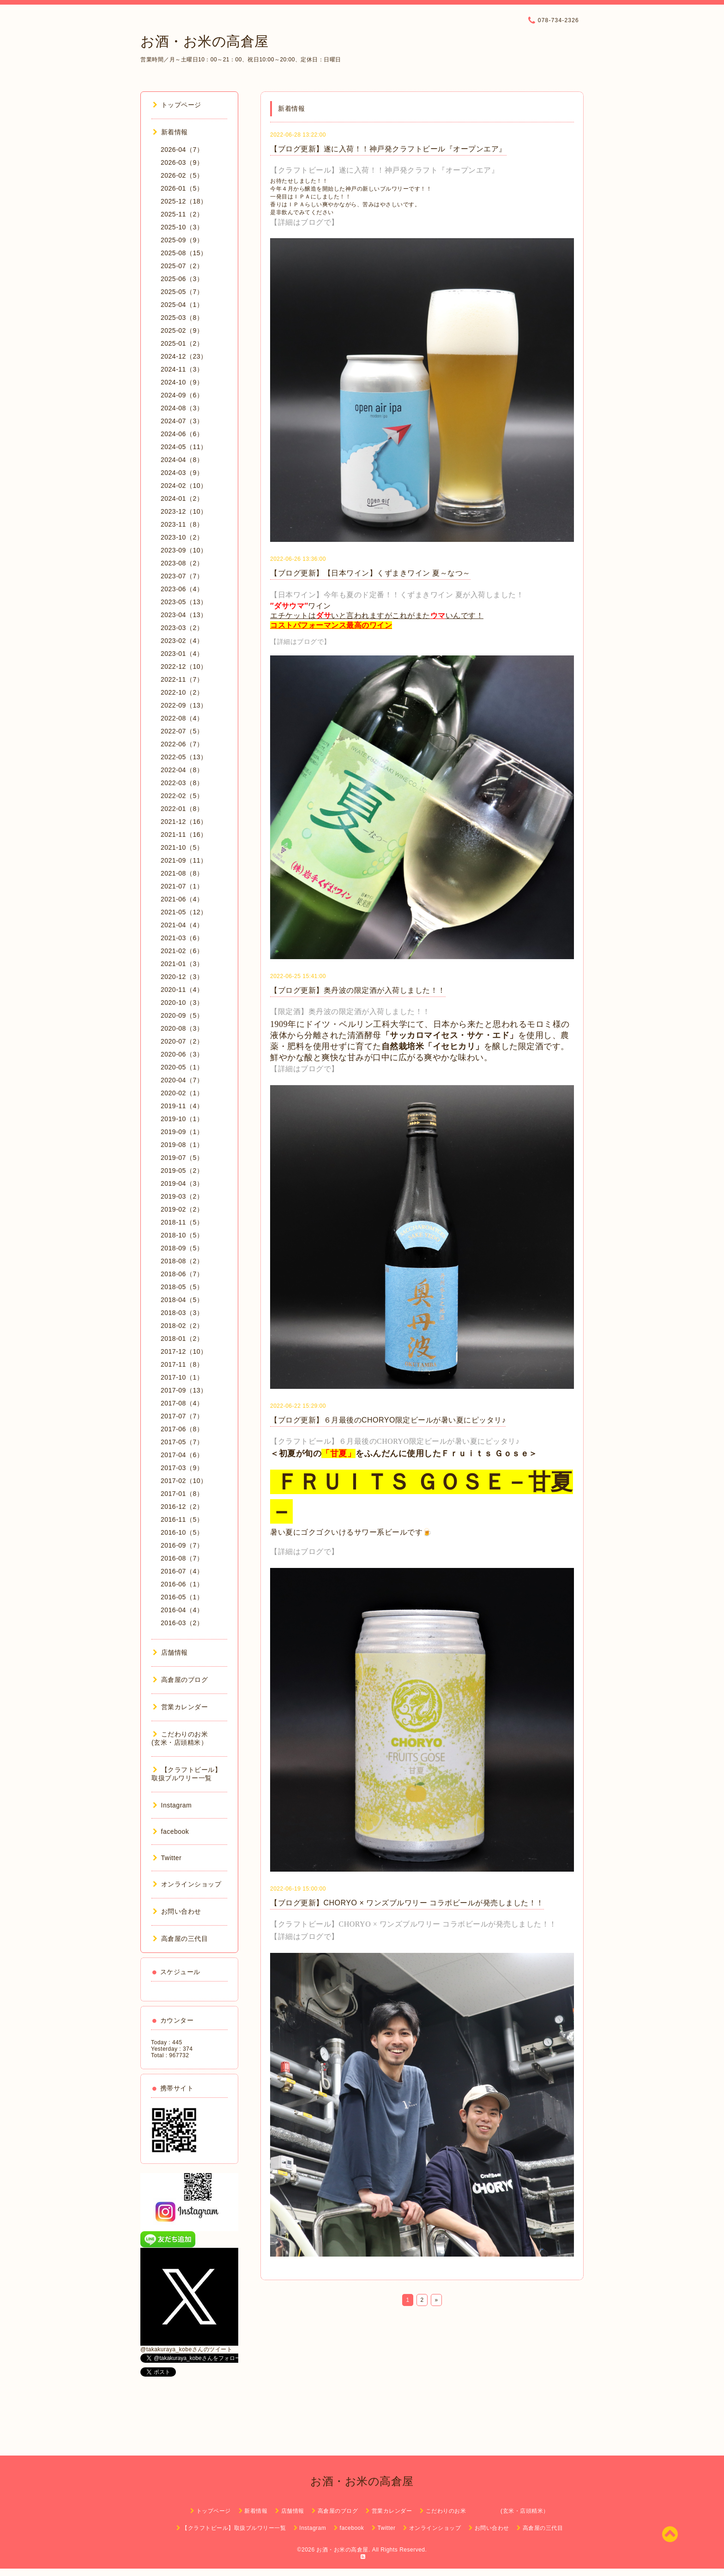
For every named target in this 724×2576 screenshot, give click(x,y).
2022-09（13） (184, 705)
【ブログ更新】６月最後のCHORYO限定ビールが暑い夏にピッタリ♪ (388, 1420)
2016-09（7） (182, 1545)
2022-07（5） (182, 731)
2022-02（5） (182, 795)
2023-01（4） (182, 653)
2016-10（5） (182, 1532)
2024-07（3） (182, 421)
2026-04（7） (182, 149)
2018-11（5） (182, 1222)
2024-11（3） (182, 369)
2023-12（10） (184, 511)
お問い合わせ (177, 1911)
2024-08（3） (182, 408)
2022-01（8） (182, 808)
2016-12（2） (182, 1506)
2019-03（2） (182, 1196)
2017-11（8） (182, 1364)
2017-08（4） (182, 1403)
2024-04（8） (182, 459)
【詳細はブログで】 (304, 222)
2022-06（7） (182, 744)
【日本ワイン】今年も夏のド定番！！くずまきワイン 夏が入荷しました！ (397, 595)
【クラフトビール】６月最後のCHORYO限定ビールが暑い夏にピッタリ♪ (394, 1441)
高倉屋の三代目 (180, 1938)
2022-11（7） (182, 679)
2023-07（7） (182, 576)
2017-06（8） (182, 1429)
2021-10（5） (182, 847)
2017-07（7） (182, 1416)
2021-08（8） (182, 873)
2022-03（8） (182, 783)
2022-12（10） (184, 666)
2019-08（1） (182, 1144)
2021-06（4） (182, 899)
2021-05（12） (184, 912)
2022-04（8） (182, 770)
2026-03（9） (182, 162)
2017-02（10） (184, 1480)
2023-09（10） (184, 550)
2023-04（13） (184, 614)
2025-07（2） (182, 266)
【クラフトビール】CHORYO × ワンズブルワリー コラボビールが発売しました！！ (413, 1924)
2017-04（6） (182, 1455)
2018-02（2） (182, 1325)
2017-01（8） (182, 1493)
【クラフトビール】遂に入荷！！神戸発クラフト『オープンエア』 (384, 170)
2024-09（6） (182, 395)
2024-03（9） (182, 472)
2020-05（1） (182, 1067)
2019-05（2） (182, 1170)
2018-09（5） (182, 1248)
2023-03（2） (182, 627)
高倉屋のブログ (180, 1679)
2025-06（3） (182, 278)
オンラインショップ (187, 1884)
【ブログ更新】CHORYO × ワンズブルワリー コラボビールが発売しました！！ (407, 1903)
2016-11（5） (182, 1519)
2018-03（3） (182, 1312)
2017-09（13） (184, 1390)
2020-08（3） (182, 1028)
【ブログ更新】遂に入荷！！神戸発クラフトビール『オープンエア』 (388, 149)
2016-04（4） (182, 1610)
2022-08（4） (182, 718)
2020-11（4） (182, 989)
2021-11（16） (184, 834)
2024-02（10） (184, 485)
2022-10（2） (182, 692)
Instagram (172, 1805)
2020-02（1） (182, 1093)
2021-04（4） (182, 925)
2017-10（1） (182, 1377)
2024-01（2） (182, 498)
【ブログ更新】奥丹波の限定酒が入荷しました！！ (358, 990)
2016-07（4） (182, 1571)
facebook (171, 1831)
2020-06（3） (182, 1054)
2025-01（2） (182, 343)
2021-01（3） (182, 963)
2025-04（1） (182, 304)
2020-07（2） (182, 1041)
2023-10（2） (182, 537)
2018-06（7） (182, 1274)
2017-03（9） (182, 1467)
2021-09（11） (184, 860)
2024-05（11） (184, 446)
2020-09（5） (182, 1015)
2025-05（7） (182, 291)
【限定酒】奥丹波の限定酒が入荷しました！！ (350, 1011)
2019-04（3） (182, 1183)
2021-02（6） (182, 951)
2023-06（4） (182, 589)
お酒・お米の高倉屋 (204, 41)
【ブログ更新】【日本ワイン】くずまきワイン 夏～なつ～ (370, 573)
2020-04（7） (182, 1080)
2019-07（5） (182, 1157)
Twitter (167, 1857)
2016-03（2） (182, 1623)
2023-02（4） (182, 640)
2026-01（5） (182, 188)
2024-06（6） (182, 434)
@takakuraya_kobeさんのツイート (186, 2349)
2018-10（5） (182, 1235)
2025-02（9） (182, 330)
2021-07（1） (182, 886)
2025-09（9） (182, 240)
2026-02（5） (182, 175)
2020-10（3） (182, 1002)
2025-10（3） (182, 227)
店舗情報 (170, 1652)
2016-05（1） (182, 1597)
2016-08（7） (182, 1558)
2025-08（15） (184, 253)
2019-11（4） (182, 1106)
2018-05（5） (182, 1287)
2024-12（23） (184, 356)
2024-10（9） (182, 382)
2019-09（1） (182, 1131)
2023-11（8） (182, 524)
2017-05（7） (182, 1442)
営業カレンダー (180, 1707)
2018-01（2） (182, 1338)
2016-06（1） (182, 1584)
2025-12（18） (184, 201)
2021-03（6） (182, 938)
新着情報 (170, 132)
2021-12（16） (184, 821)
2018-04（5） (182, 1299)
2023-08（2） (182, 563)
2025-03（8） (182, 317)
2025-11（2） (182, 214)
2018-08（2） (182, 1261)
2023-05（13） (184, 602)
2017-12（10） (184, 1351)
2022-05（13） (184, 757)
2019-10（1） (182, 1119)
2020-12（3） (182, 976)
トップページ (177, 104)
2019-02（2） (182, 1209)
